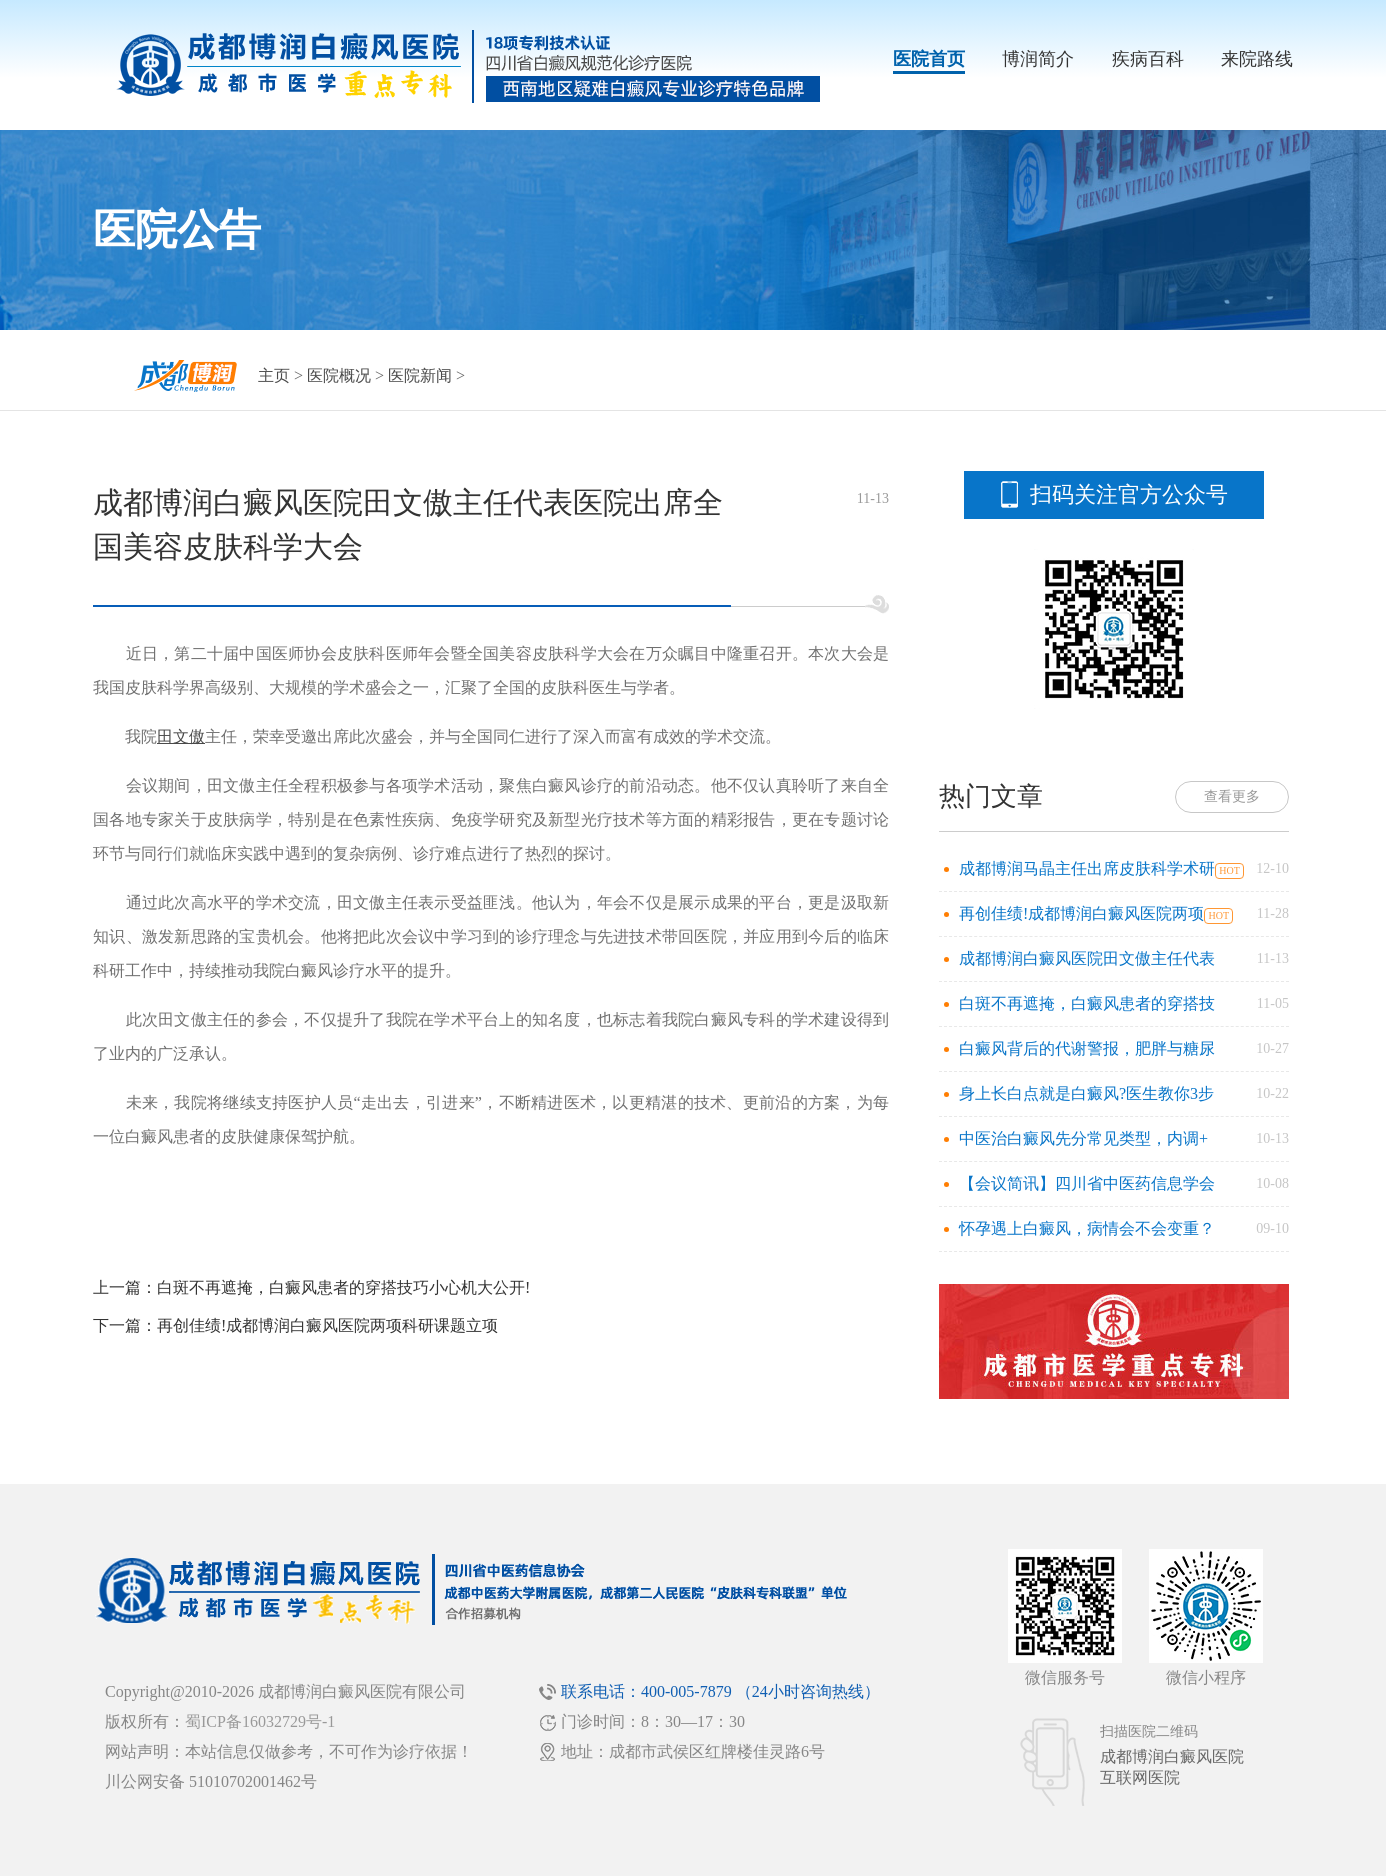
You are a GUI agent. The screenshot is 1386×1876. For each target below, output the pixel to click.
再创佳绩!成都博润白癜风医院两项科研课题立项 (327, 1325)
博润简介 (1038, 59)
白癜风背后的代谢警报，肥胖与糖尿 (1087, 1048)
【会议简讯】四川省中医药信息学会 (1087, 1183)
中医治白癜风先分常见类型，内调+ (1083, 1138)
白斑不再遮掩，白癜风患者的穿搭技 (1087, 1003)
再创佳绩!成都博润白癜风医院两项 (1081, 913)
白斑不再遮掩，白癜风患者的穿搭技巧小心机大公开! (343, 1287)
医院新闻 (420, 375)
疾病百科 (1148, 59)
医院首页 (929, 59)
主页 (274, 375)
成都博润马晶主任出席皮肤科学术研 (1087, 868)
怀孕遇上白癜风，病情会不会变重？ (1087, 1228)
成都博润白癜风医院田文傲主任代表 (1087, 958)
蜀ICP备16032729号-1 (260, 1721)
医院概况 (339, 375)
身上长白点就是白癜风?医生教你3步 (1086, 1093)
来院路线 (1257, 59)
